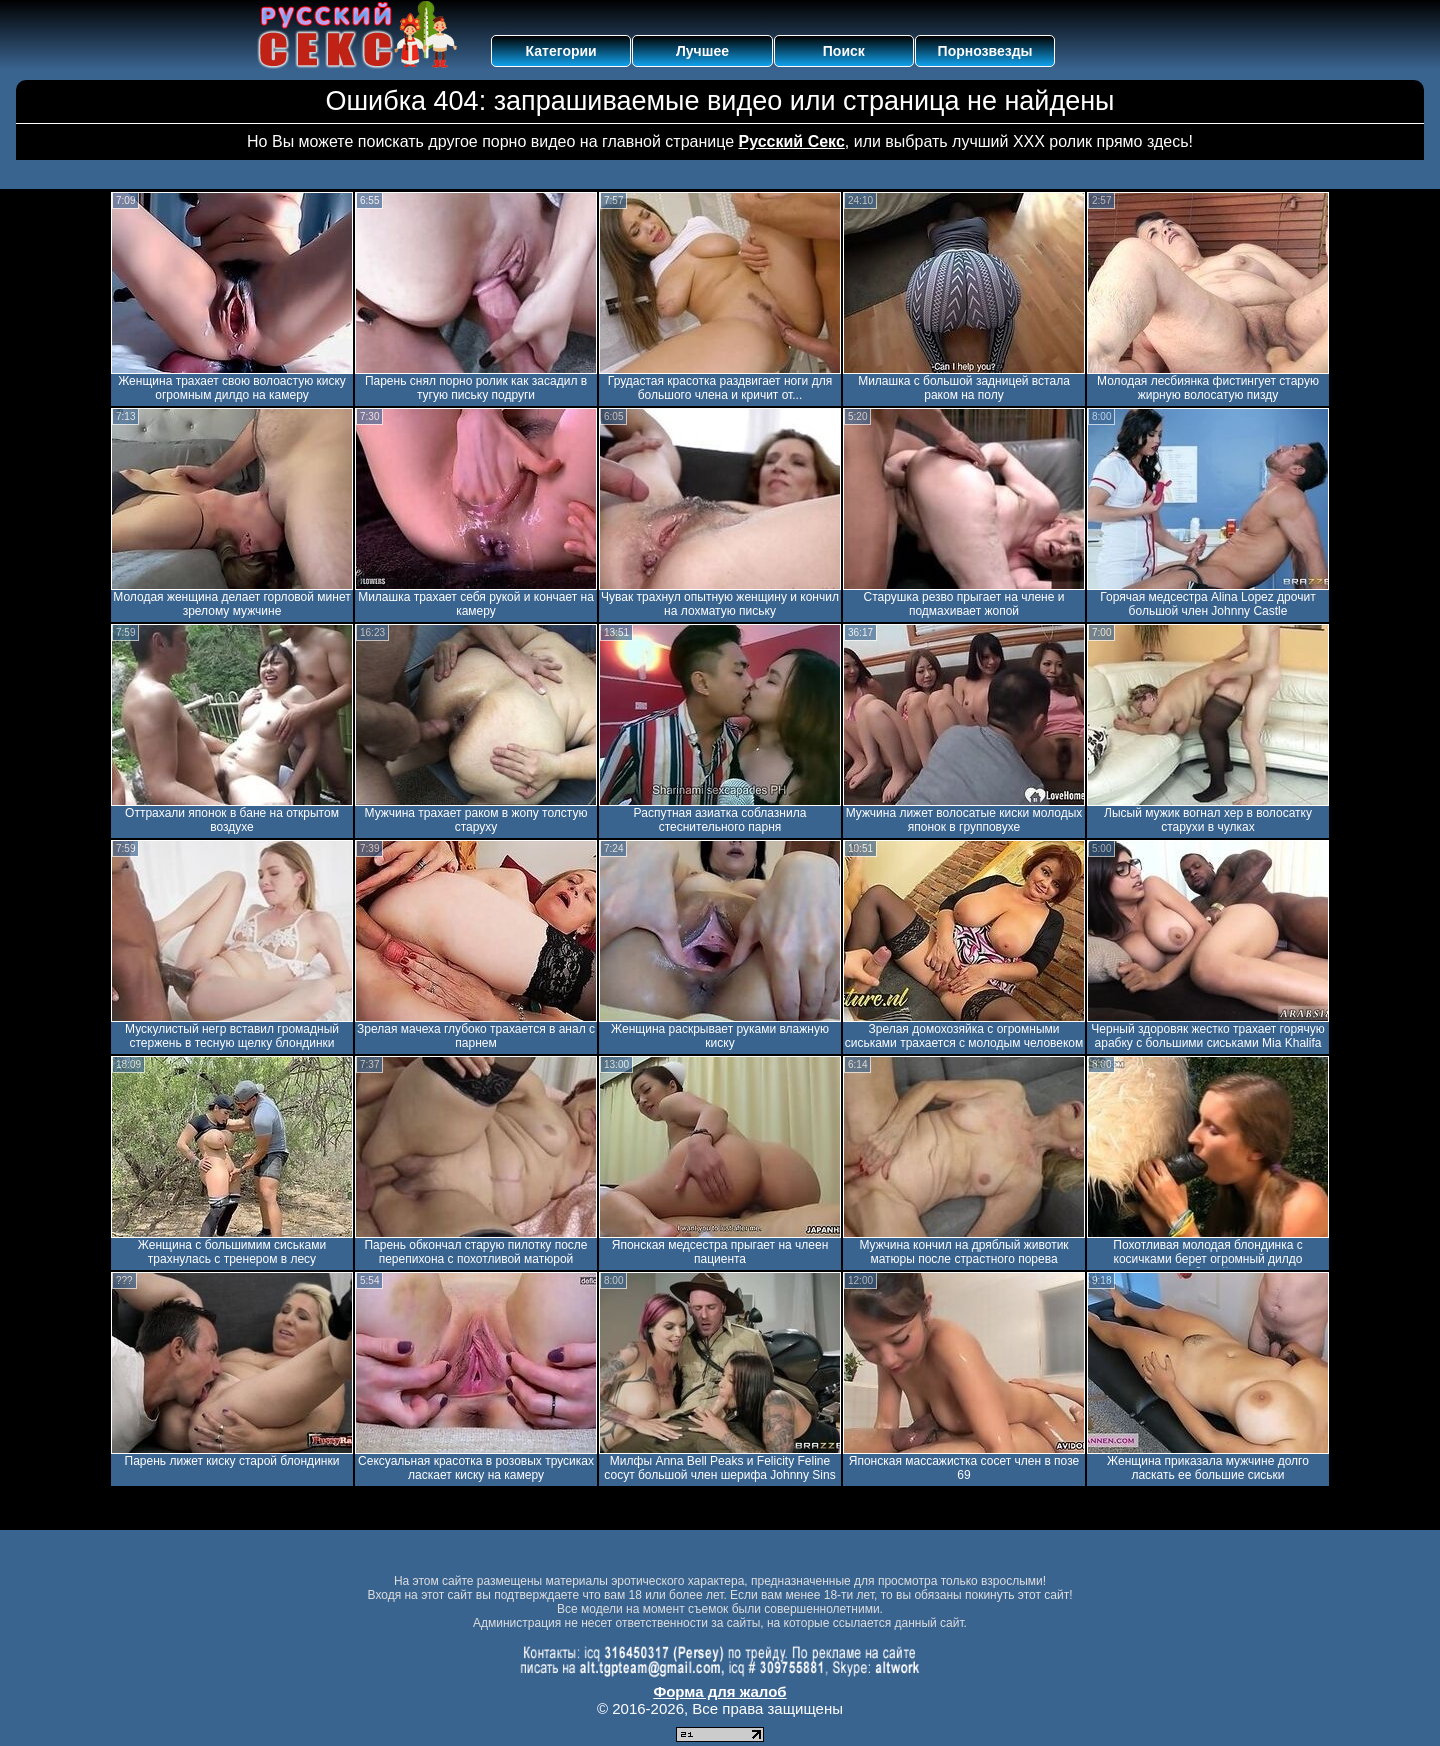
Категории (561, 51)
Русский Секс (792, 141)
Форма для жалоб (719, 1691)
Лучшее (702, 51)
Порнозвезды (985, 51)
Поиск (844, 51)
